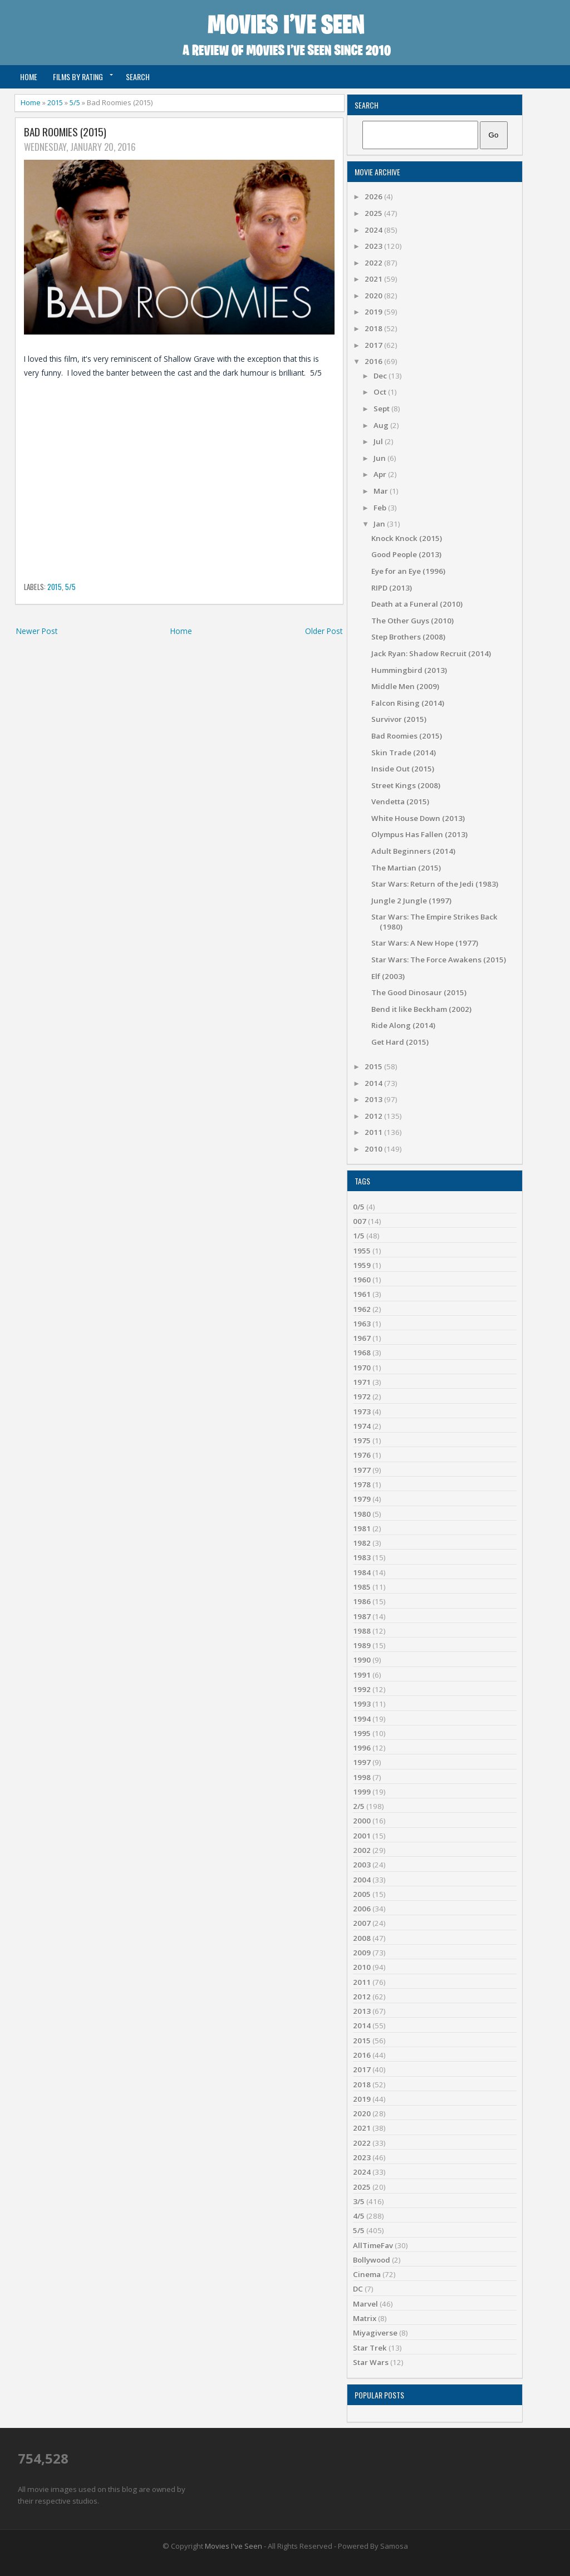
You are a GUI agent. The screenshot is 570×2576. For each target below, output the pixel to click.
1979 (362, 1499)
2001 (362, 1836)
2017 (374, 345)
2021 (374, 279)
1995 (362, 1733)
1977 (362, 1470)
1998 (362, 1777)
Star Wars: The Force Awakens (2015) (438, 960)
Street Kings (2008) (405, 785)
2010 (374, 1149)
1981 (362, 1528)
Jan (380, 524)
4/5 (359, 2216)
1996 (362, 1748)
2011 (374, 1132)
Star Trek (370, 2348)
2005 (362, 1894)
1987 (362, 1616)
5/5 (75, 102)
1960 (362, 1280)
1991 (362, 1675)
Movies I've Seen (233, 2546)
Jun (380, 458)
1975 (362, 1441)
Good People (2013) (406, 554)
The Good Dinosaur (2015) (418, 992)
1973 (362, 1412)
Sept (382, 409)
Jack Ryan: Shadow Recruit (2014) (431, 653)
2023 (374, 246)
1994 (362, 1719)
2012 (374, 1116)
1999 (362, 1792)
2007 (362, 1923)
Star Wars (371, 2362)
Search (138, 76)
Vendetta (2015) (400, 802)
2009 (362, 1953)
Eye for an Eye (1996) (408, 571)
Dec (381, 376)
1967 (362, 1338)
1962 (362, 1309)
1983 (362, 1557)
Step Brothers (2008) (408, 637)
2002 (362, 1850)
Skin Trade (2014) (403, 753)
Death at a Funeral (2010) (417, 604)
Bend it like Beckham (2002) (421, 1009)
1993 (362, 1704)
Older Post (323, 631)
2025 (374, 213)
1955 (362, 1251)
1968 (362, 1353)
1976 (362, 1455)
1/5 (359, 1236)
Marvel (365, 2304)
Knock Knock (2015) (406, 538)
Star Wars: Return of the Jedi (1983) (434, 884)
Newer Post (36, 631)
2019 (374, 312)
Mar (382, 491)
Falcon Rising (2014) (407, 703)
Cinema (367, 2274)
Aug (382, 425)
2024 (374, 230)
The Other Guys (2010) (412, 621)
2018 (374, 328)
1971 (362, 1382)
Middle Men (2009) (405, 686)
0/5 (359, 1207)
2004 (362, 1880)
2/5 (359, 1806)
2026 (374, 196)
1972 (362, 1397)
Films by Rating (78, 76)
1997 (362, 1762)
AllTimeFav (373, 2245)
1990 (362, 1660)
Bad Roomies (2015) (65, 132)
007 (359, 1221)
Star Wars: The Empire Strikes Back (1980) (434, 921)
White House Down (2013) (418, 818)
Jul (379, 441)
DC (358, 2289)
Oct (381, 392)
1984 (362, 1572)
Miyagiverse (375, 2333)
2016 (374, 361)
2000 (362, 1821)
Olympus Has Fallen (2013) (419, 834)
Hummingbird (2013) (409, 670)
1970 (362, 1368)
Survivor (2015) (398, 719)
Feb (381, 508)
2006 (362, 1909)
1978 (362, 1484)
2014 (374, 1083)
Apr (381, 474)
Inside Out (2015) (402, 769)
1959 (362, 1265)
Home (28, 76)
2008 (362, 1938)
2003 (362, 1865)
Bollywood (371, 2260)
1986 (362, 1601)
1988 (362, 1631)
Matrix (364, 2318)
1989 (362, 1645)
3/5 (359, 2201)
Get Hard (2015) (400, 1042)
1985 (362, 1587)
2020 (374, 296)
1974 (362, 1426)
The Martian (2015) (406, 868)
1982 (362, 1543)
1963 (362, 1324)
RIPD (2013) (391, 588)
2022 (374, 263)
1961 (362, 1294)
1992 (362, 1689)
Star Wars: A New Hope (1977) (424, 943)
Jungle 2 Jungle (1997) (411, 901)
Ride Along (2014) (403, 1025)
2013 (374, 1099)
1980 (362, 1514)
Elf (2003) (388, 976)
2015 (55, 102)
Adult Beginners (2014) (413, 851)
